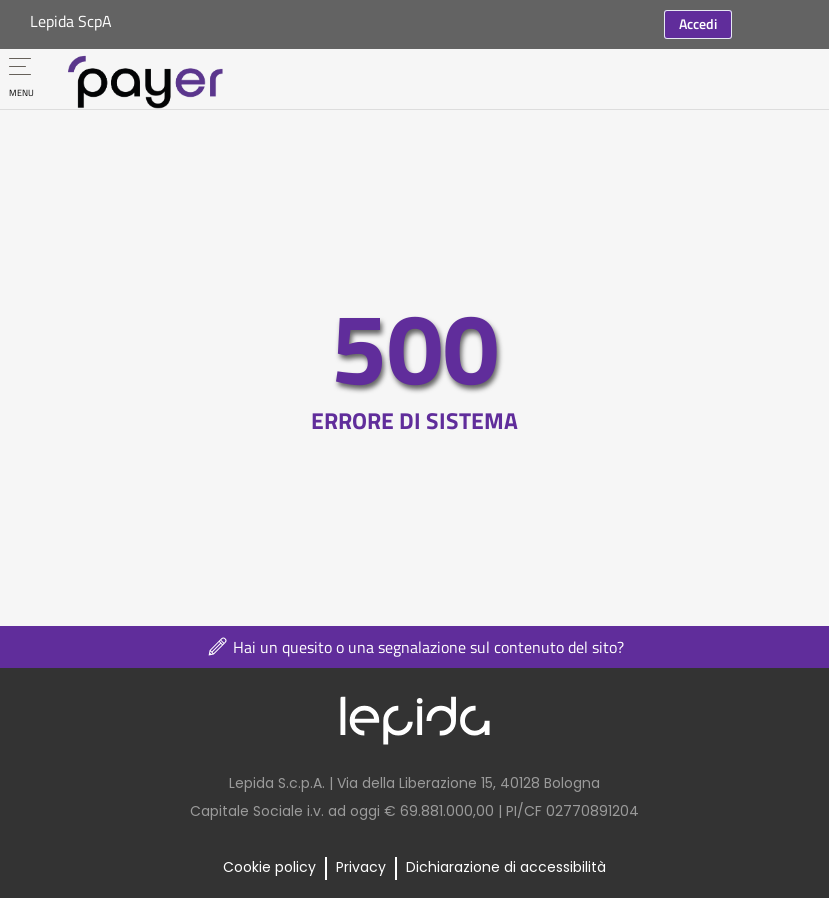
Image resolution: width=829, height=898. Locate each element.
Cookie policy (269, 867)
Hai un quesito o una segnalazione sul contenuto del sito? (414, 647)
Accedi (698, 23)
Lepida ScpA (71, 21)
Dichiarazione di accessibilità (506, 867)
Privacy (361, 867)
